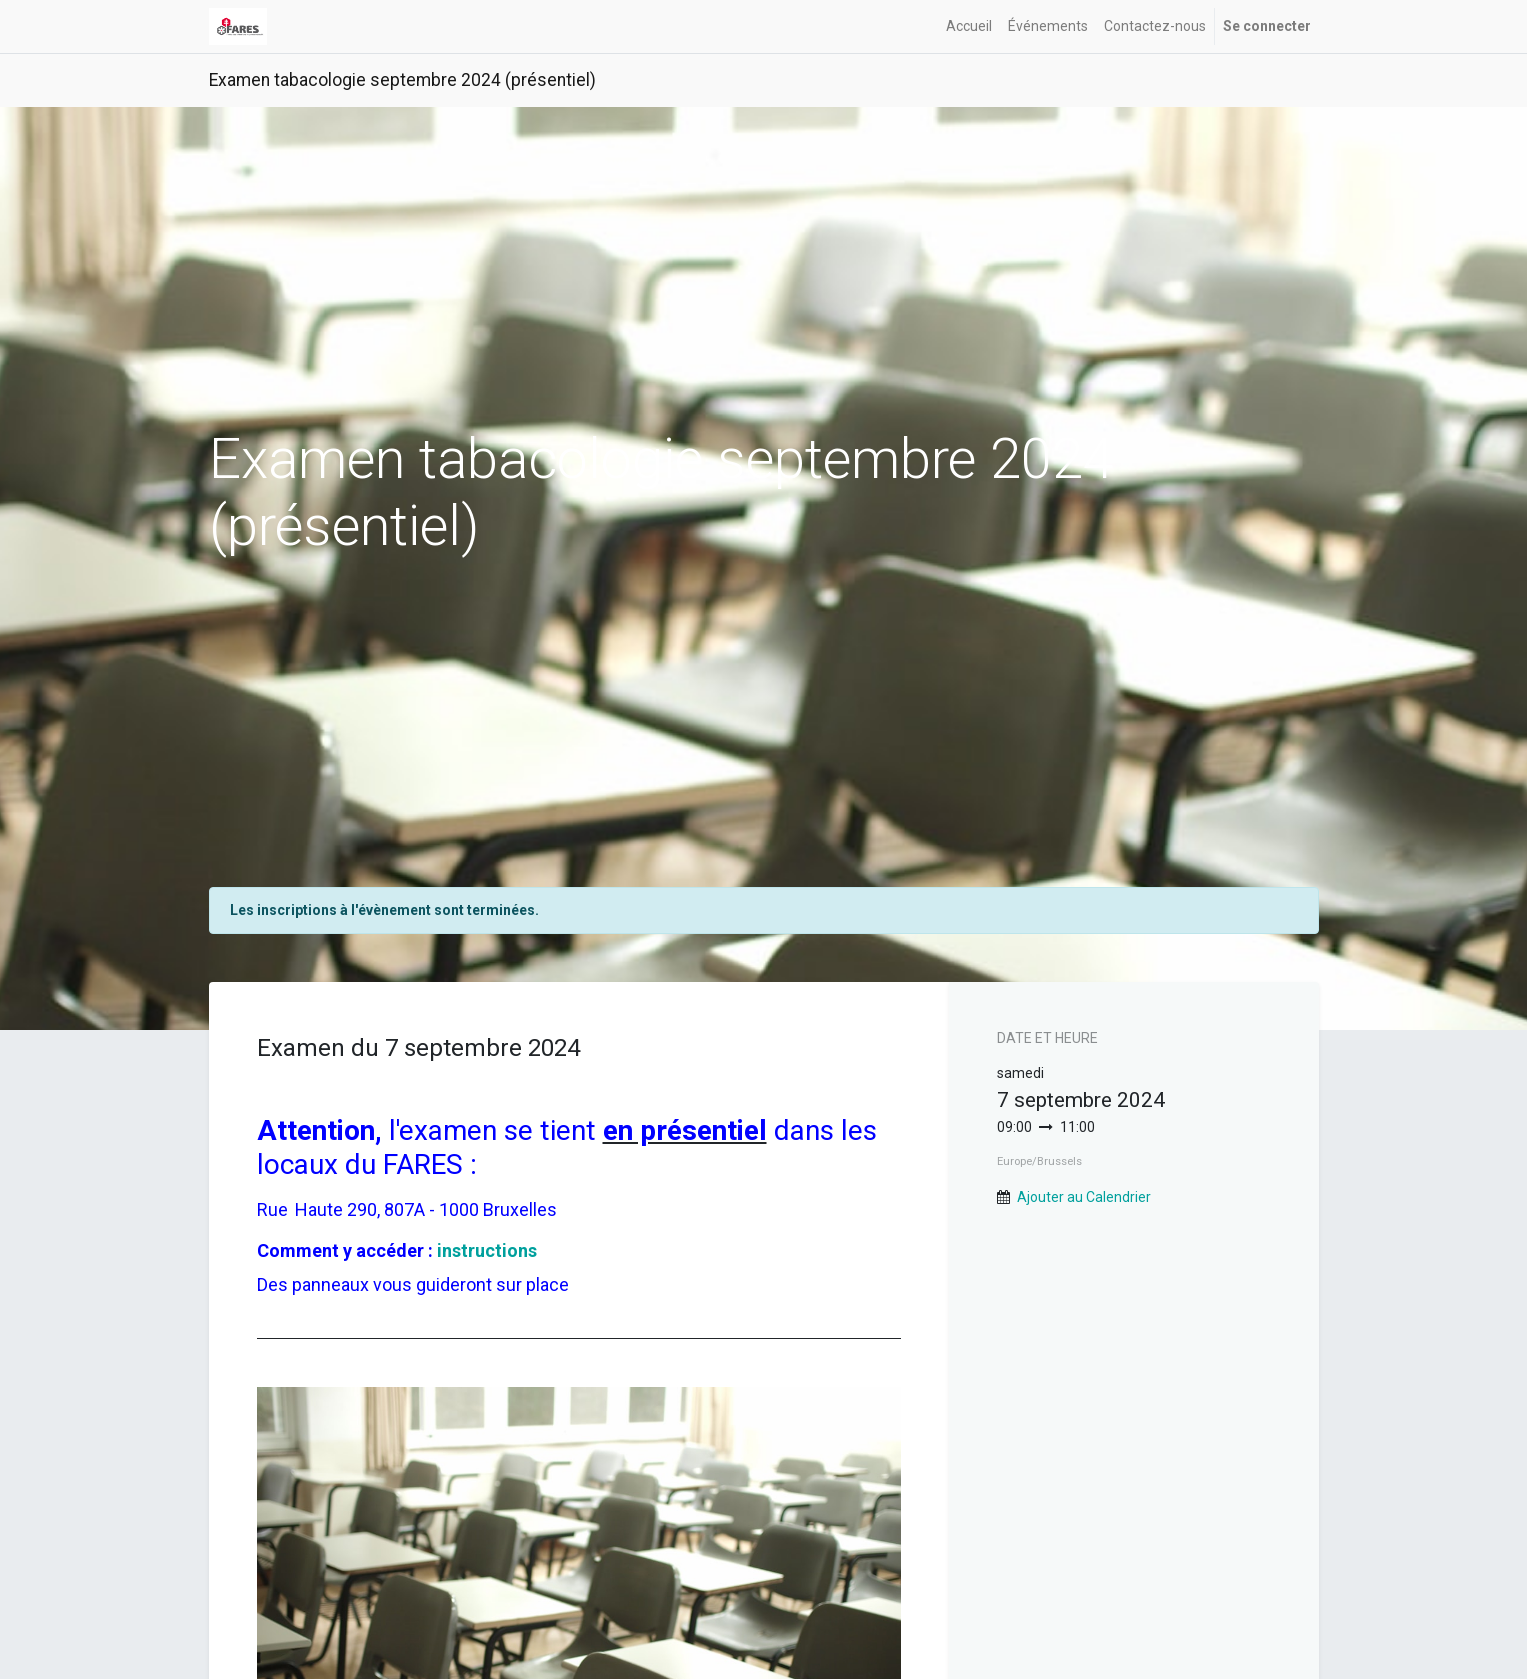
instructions (487, 1250)
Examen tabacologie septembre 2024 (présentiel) (402, 80)
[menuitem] (969, 26)
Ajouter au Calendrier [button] (1084, 1197)
